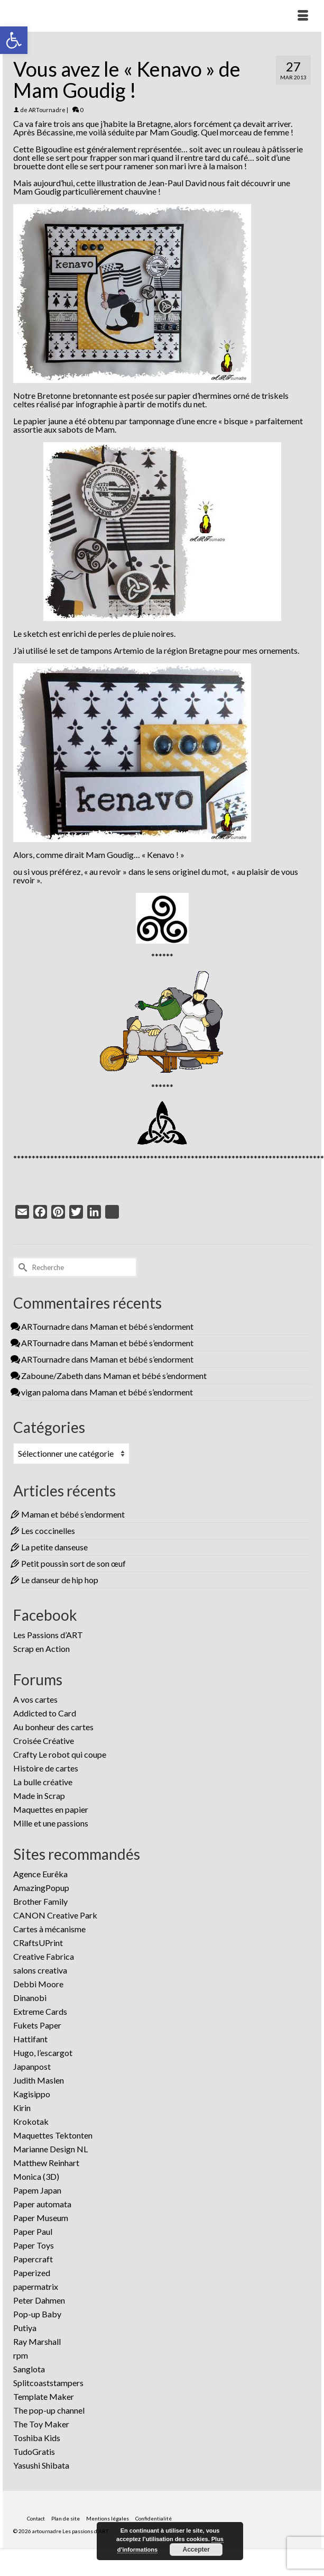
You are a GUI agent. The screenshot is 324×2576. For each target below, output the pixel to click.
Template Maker (43, 2396)
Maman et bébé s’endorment (141, 1326)
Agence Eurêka (40, 1874)
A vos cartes (35, 1699)
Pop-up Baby (37, 2314)
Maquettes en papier (50, 1809)
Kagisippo (31, 2094)
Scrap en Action (41, 1648)
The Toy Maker (41, 2424)
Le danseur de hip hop (59, 1580)
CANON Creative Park (55, 1915)
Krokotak (31, 2121)
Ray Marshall (37, 2341)
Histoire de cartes (45, 1768)
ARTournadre (47, 109)
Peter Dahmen (39, 2300)
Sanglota (29, 2369)
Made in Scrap (39, 1796)
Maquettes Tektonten (52, 2135)
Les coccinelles (48, 1530)
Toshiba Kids (36, 2438)
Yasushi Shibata (41, 2465)
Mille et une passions (50, 1823)
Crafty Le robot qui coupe (59, 1754)
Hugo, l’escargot (42, 2053)
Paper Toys (33, 2245)
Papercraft (33, 2259)
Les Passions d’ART (48, 1635)
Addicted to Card (44, 1713)
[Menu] (303, 16)
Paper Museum (40, 2218)
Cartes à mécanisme (49, 1929)
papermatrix (35, 2286)
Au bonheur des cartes (53, 1727)
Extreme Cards (40, 2011)
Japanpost (32, 2066)
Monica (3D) (36, 2176)
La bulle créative (42, 1782)
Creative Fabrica (43, 1956)
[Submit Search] (21, 1267)
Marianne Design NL (50, 2149)
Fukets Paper (37, 2025)
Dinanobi (30, 1998)
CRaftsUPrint (38, 1943)
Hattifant (30, 2039)
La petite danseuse (54, 1547)
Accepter (196, 2549)
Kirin (22, 2108)
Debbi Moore (38, 1984)
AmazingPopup (41, 1888)
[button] (13, 40)
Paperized (31, 2273)
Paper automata (42, 2204)
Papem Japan (37, 2190)
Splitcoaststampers (48, 2383)
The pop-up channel (49, 2410)
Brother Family (40, 1901)
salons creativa (40, 1970)
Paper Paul (32, 2231)
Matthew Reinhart (46, 2163)
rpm (20, 2355)
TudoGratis (34, 2451)
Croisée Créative (43, 1740)
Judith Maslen (38, 2080)
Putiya (24, 2328)
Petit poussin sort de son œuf (73, 1563)
